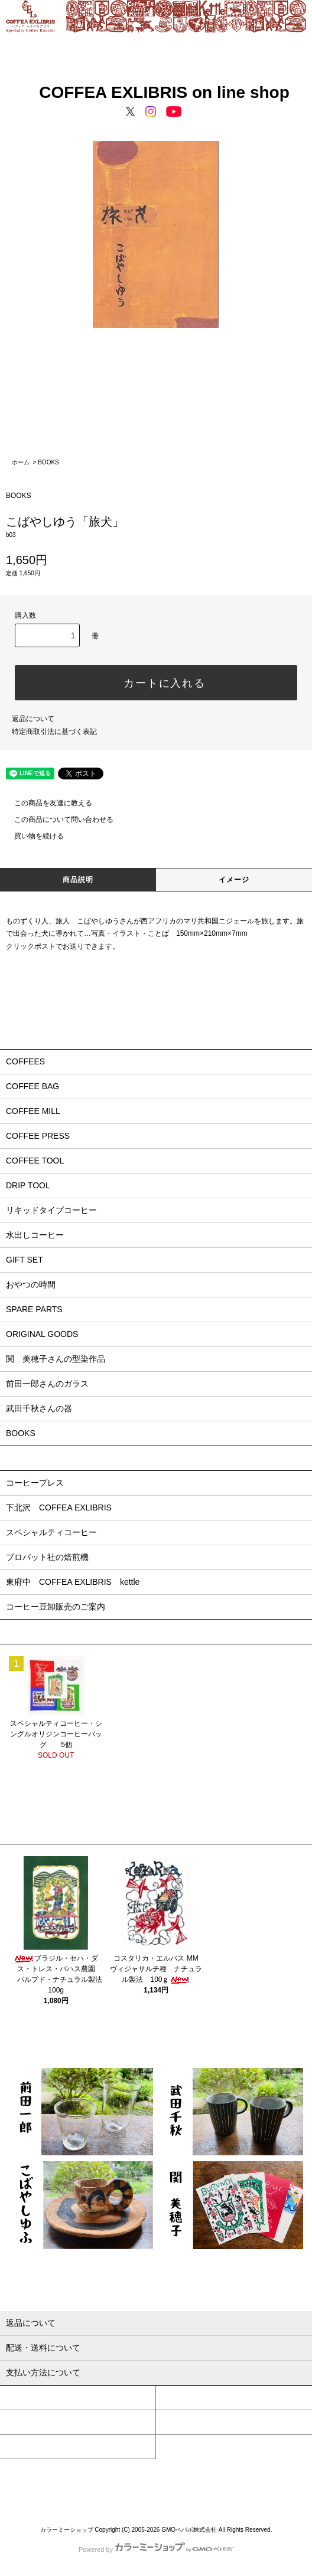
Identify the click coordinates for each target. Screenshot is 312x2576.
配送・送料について (137, 2478)
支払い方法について (75, 2478)
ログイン (19, 2422)
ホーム (21, 462)
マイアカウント (28, 2397)
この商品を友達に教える (46, 803)
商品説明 (78, 880)
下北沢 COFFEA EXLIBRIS (59, 1507)
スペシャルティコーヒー (51, 1532)
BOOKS (48, 462)
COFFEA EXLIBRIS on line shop (156, 92)
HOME (30, 2478)
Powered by (156, 2549)
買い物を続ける (32, 836)
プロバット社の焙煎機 (47, 1557)
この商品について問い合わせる (56, 819)
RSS (200, 2490)
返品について (33, 719)
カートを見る (181, 2422)
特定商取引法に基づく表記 (54, 731)
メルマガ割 (167, 2490)
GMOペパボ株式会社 (189, 2529)
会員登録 (175, 2397)
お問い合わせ (25, 2446)
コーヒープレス (35, 1482)
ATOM (220, 2490)
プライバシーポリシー (113, 2490)
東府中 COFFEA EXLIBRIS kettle (72, 1582)
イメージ (234, 880)
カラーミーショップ (66, 2529)
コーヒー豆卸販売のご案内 (55, 1606)
